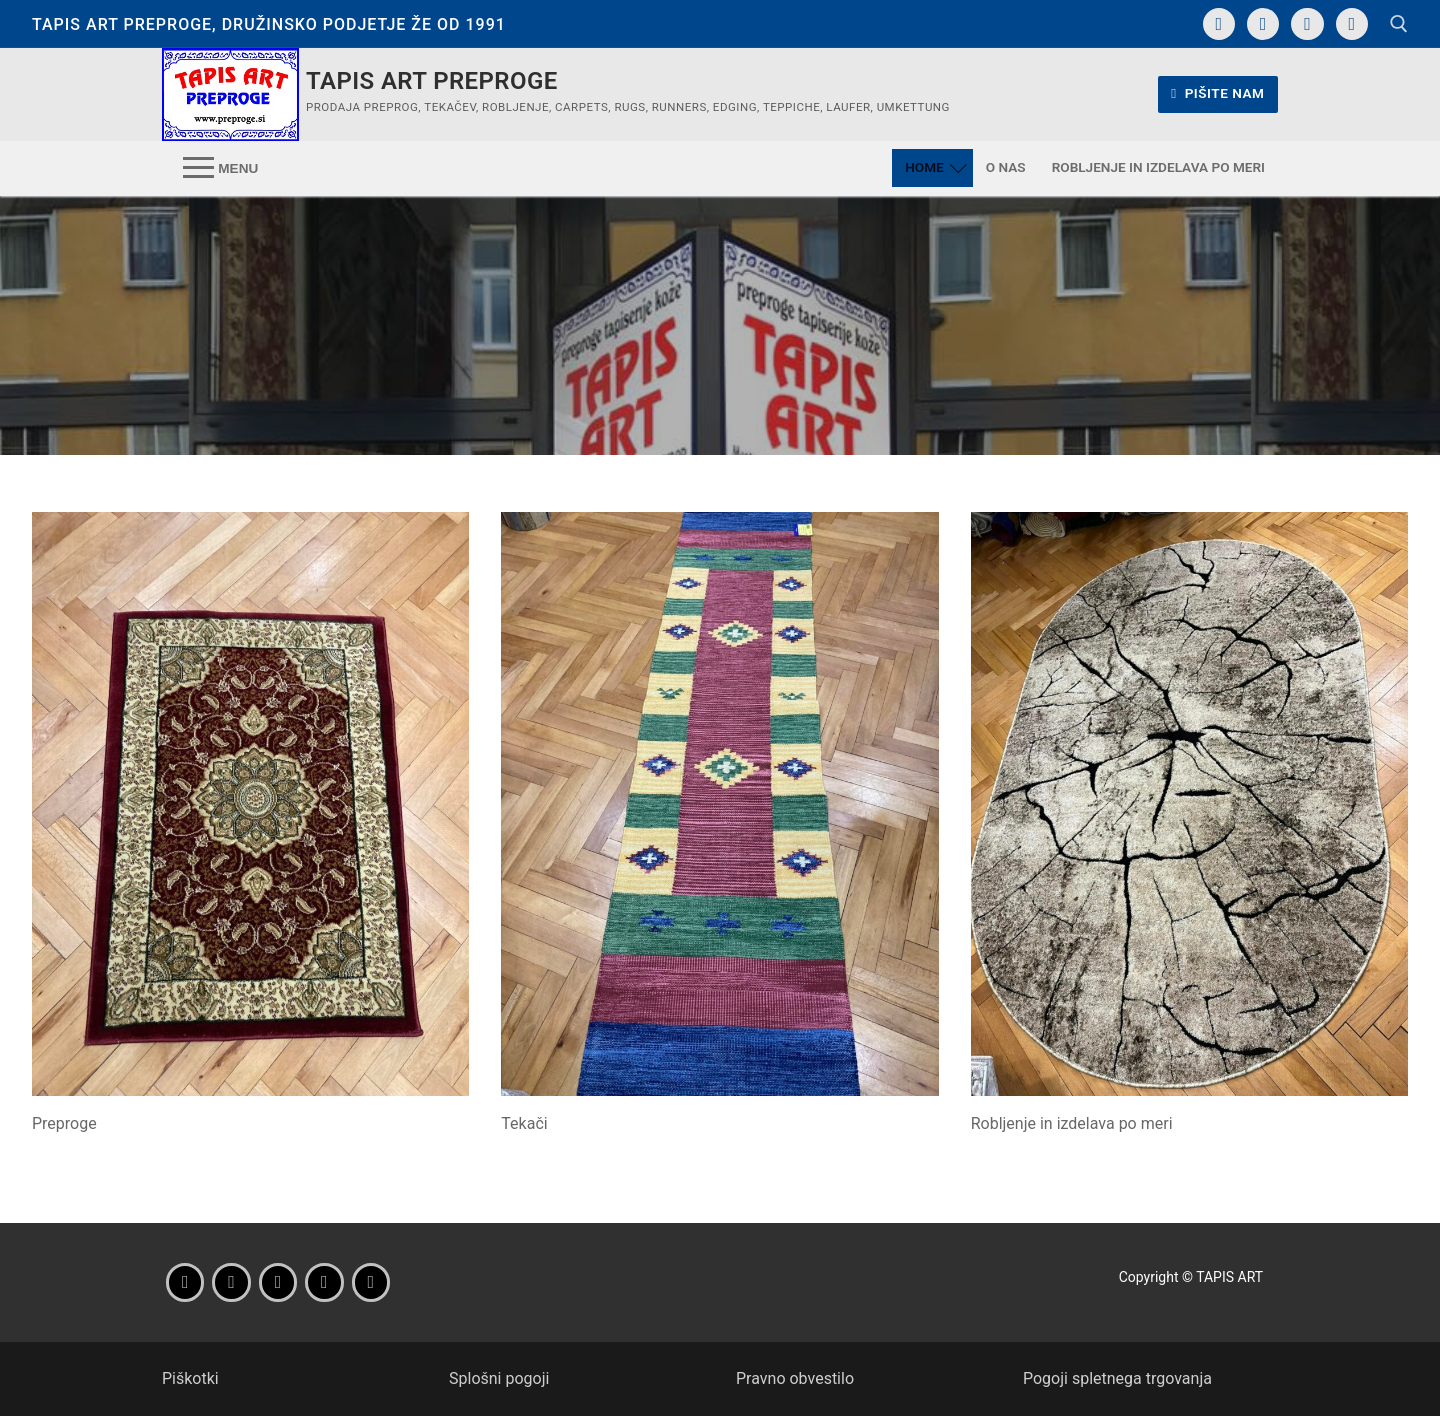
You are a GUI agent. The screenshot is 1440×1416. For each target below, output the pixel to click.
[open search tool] (1399, 24)
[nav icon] (220, 168)
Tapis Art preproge (432, 81)
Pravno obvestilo (795, 1378)
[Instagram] (1263, 24)
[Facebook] (1219, 24)
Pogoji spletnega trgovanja (1117, 1378)
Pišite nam (1217, 93)
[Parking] (324, 1282)
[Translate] (1352, 24)
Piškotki (190, 1378)
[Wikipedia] (371, 1282)
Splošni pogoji (499, 1378)
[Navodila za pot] (1307, 24)
